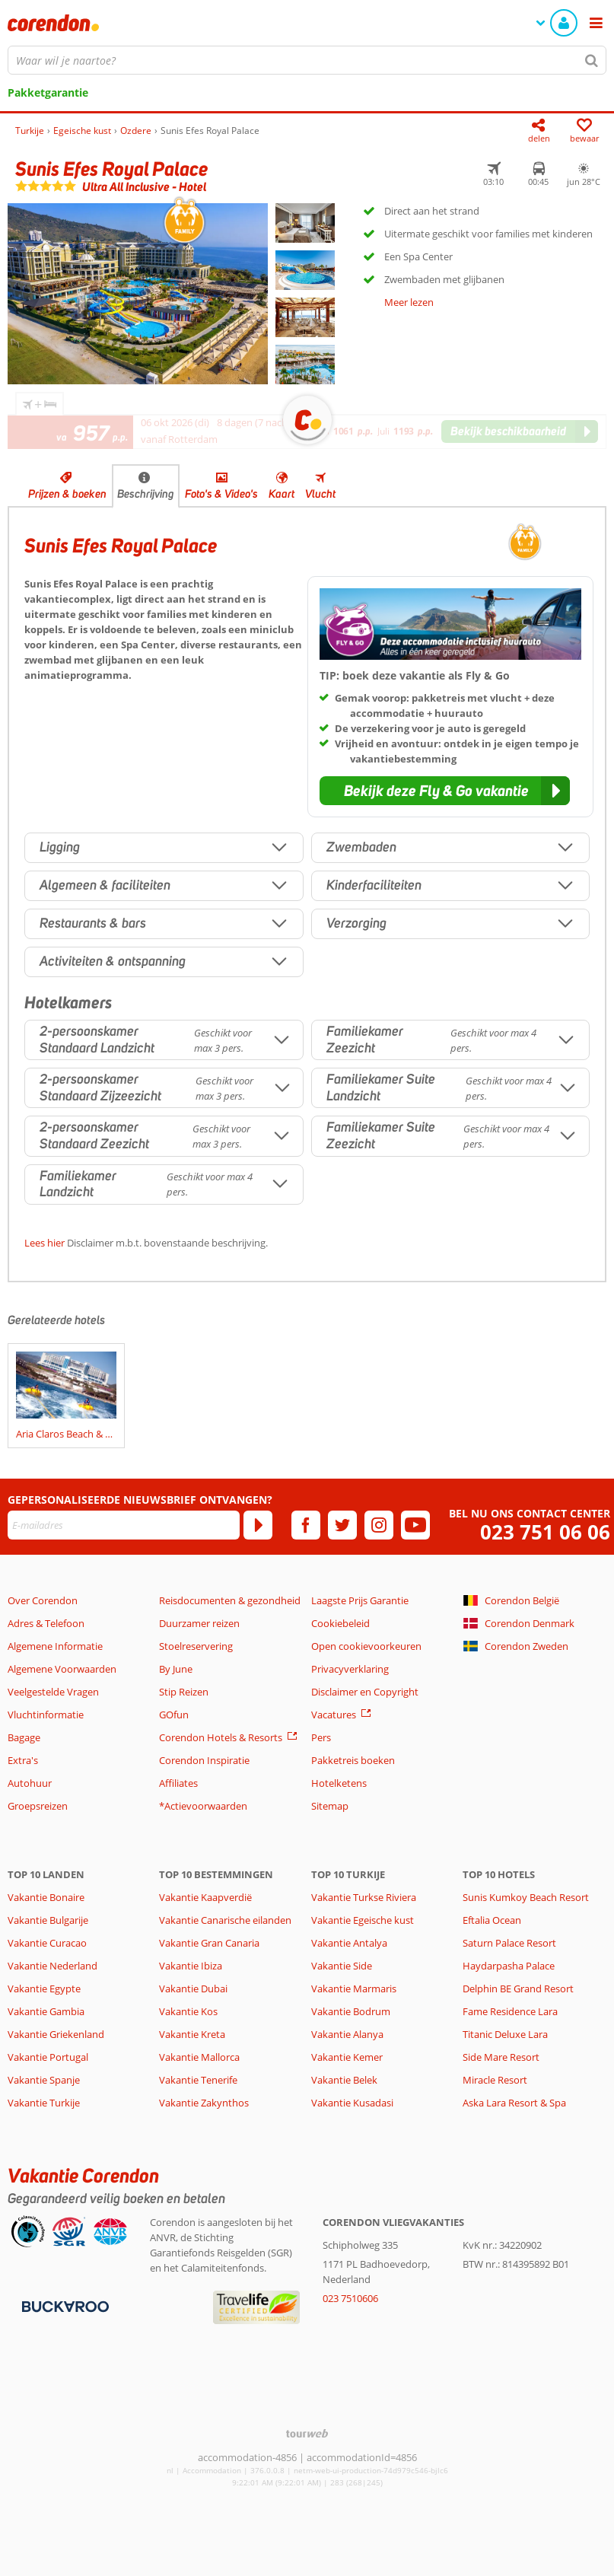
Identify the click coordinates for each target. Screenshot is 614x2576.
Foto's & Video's (221, 494)
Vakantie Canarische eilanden (225, 1920)
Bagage (24, 1737)
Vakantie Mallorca (199, 2057)
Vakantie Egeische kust (362, 1920)
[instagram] (378, 1525)
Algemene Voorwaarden (62, 1669)
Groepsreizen (38, 1806)
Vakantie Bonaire (46, 1897)
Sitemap (329, 1806)
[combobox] (307, 60)
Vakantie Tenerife (198, 2080)
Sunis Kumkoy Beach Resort (526, 1897)
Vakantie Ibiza (190, 1966)
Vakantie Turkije (44, 2103)
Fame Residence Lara (510, 2011)
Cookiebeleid (340, 1623)
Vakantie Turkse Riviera (363, 1897)
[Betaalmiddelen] (63, 2306)
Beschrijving (145, 494)
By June (175, 1669)
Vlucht (320, 494)
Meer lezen (409, 302)
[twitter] (342, 1525)
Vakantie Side (341, 1966)
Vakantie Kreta (192, 2034)
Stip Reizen (183, 1692)
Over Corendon (43, 1600)
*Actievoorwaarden (203, 1806)
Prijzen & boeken (67, 494)
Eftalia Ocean (492, 1920)
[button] (445, 790)
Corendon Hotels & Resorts (220, 1737)
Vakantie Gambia (46, 2011)
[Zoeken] (591, 60)
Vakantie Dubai (193, 1988)
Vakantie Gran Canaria (209, 1943)
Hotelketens (339, 1783)
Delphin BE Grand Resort (518, 1988)
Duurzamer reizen (199, 1623)
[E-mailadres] (124, 1525)
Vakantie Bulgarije (48, 1920)
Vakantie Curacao (47, 1943)
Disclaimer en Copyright (364, 1692)
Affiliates (178, 1783)
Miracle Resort (495, 2080)
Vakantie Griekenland (56, 2034)
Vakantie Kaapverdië (205, 1897)
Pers (321, 1737)
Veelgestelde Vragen (53, 1692)
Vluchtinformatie (46, 1714)
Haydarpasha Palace (509, 1966)
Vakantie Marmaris (353, 1988)
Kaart (281, 494)
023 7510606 (350, 2298)
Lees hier (44, 1243)
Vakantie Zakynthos (204, 2103)
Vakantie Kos (188, 2011)
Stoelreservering (196, 1646)
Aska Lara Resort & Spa (514, 2103)
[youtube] (415, 1525)
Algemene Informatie (55, 1646)
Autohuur (30, 1783)
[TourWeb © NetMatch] (307, 2433)
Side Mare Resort (501, 2057)
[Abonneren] (257, 1525)
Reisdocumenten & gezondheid (230, 1600)
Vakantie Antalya (349, 1943)
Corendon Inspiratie (204, 1760)
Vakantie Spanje (44, 2080)
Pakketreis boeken (353, 1760)
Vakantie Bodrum (350, 2011)
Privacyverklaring (350, 1669)
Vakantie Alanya (347, 2034)
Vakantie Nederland (52, 1966)
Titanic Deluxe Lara (505, 2034)
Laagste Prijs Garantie (360, 1600)
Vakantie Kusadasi (352, 2103)
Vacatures (333, 1714)
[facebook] (305, 1525)
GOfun (174, 1714)
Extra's (23, 1760)
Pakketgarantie (48, 92)
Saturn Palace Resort (509, 1943)
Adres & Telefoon (46, 1623)
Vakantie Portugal (48, 2057)
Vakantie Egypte (44, 1988)
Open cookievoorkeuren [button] (366, 1646)
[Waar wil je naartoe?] (307, 60)
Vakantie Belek (344, 2080)
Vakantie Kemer (347, 2057)
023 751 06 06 (545, 1532)
